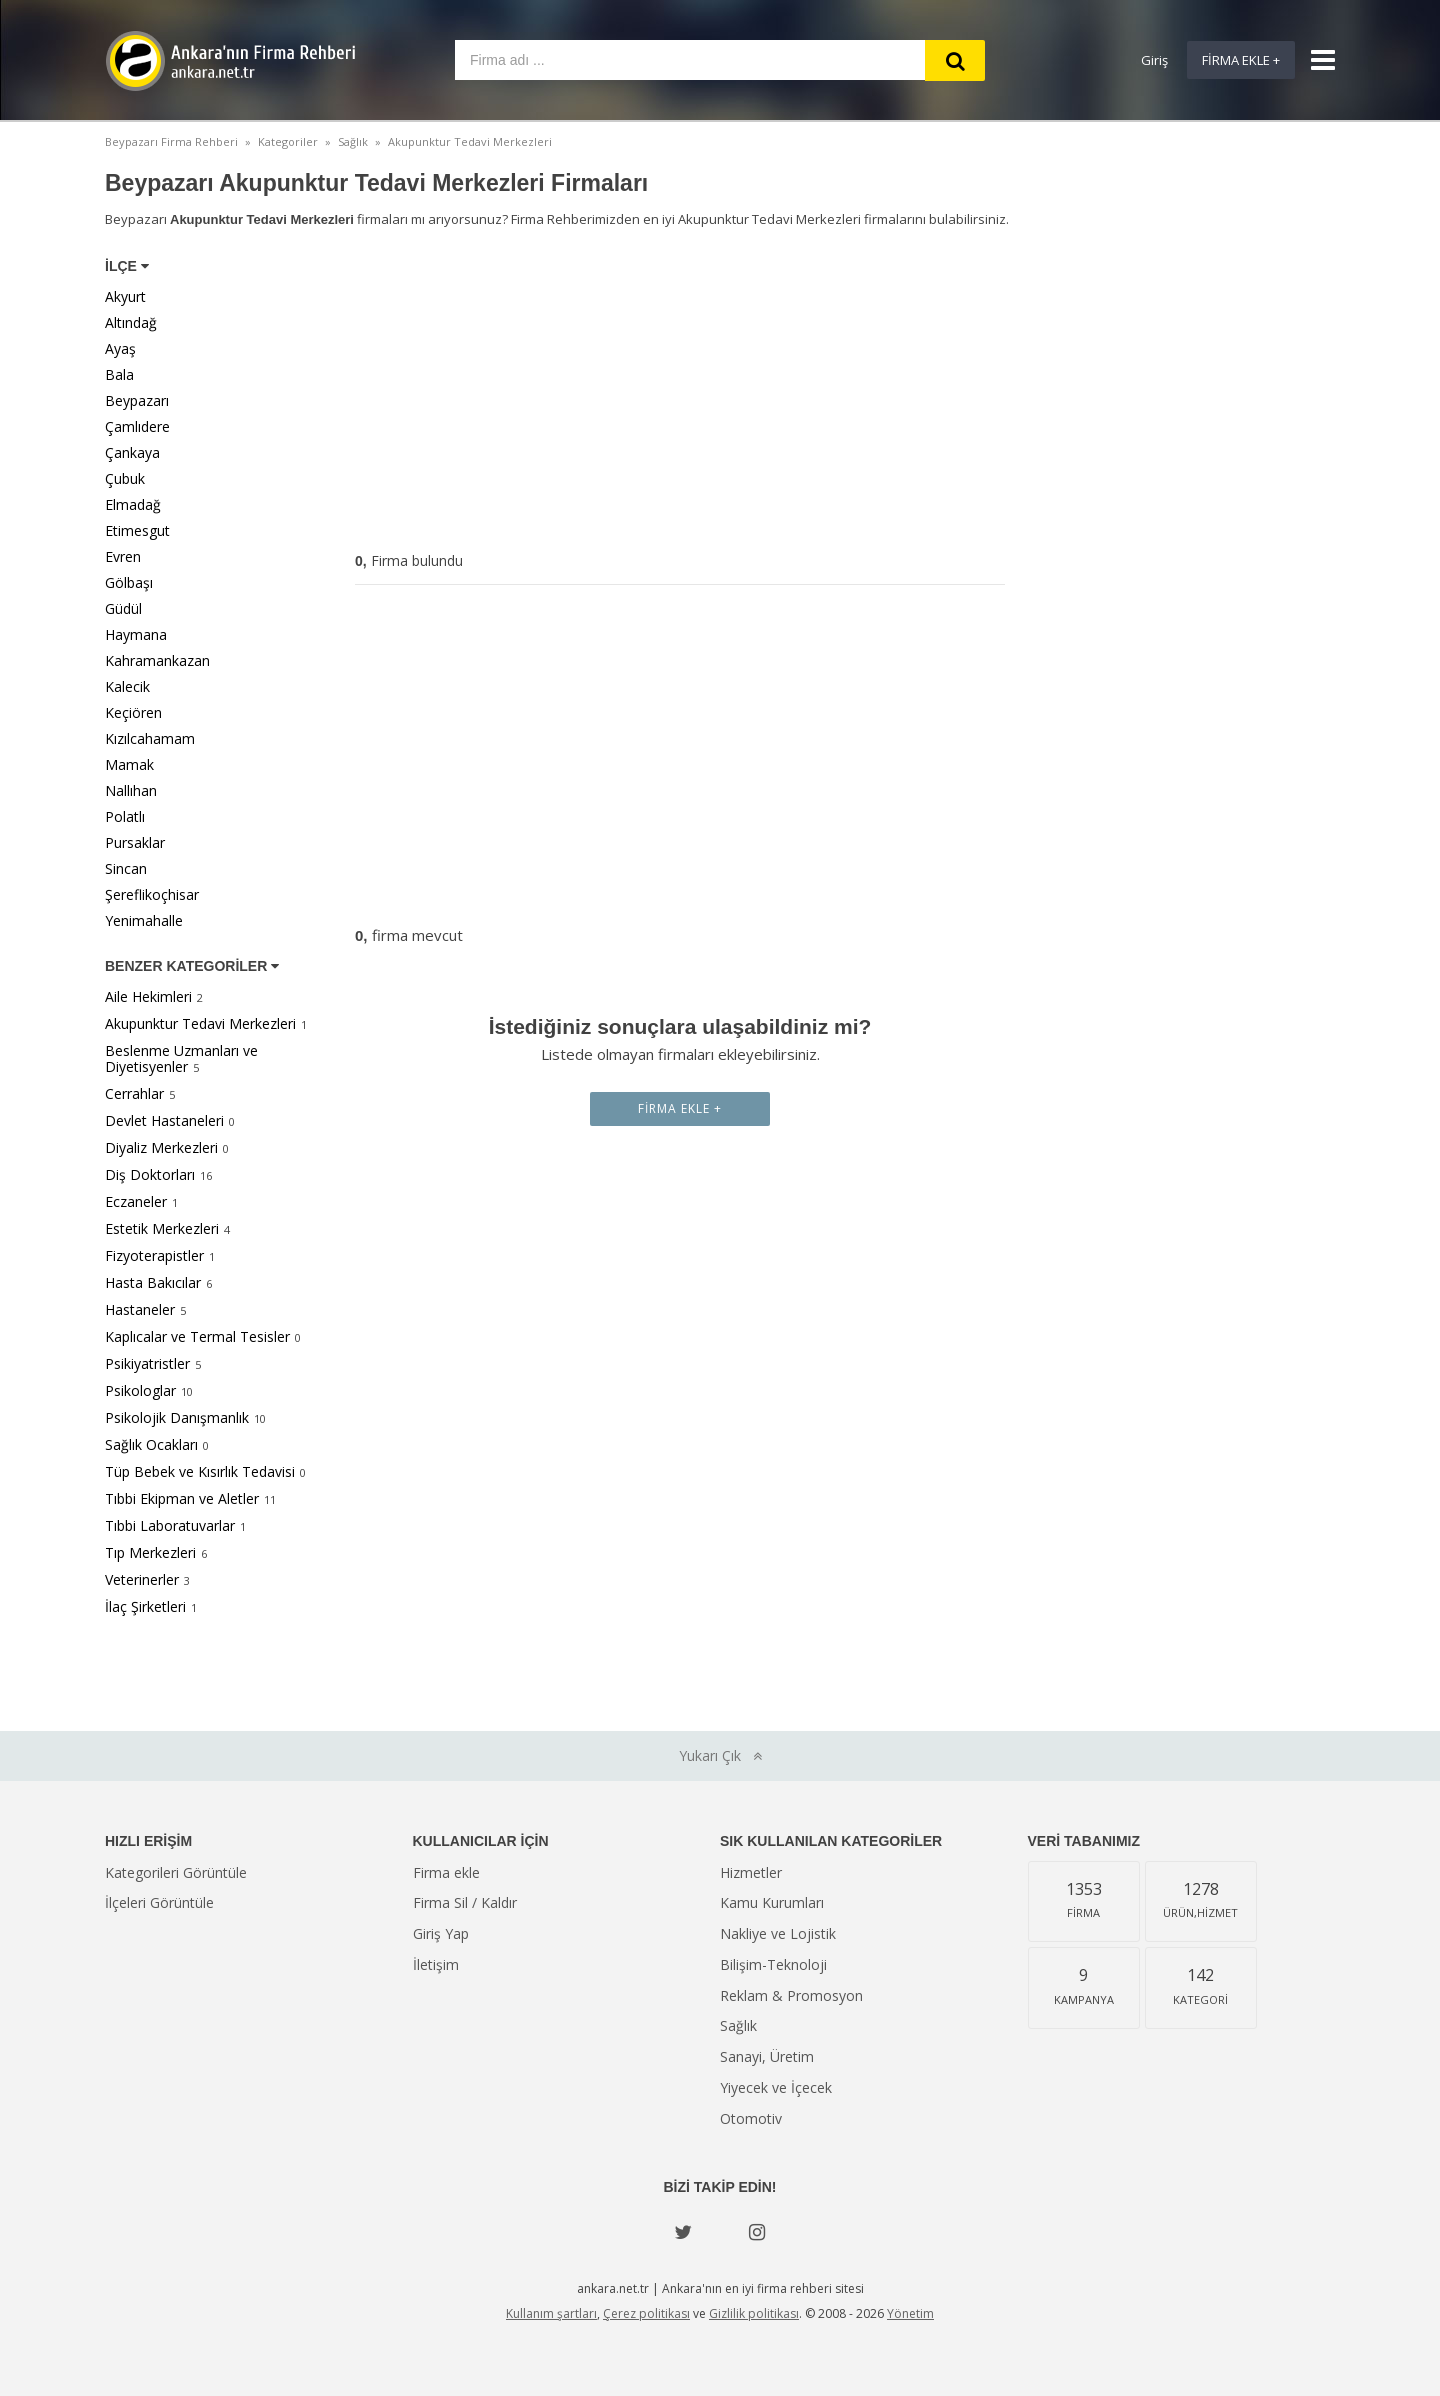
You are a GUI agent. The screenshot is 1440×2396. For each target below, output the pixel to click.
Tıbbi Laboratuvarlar (170, 1525)
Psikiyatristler (147, 1363)
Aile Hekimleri (148, 996)
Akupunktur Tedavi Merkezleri (200, 1023)
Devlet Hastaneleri (164, 1120)
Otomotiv (751, 2118)
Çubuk (125, 478)
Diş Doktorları (150, 1174)
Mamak (129, 764)
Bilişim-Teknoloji (773, 1964)
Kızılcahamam (150, 738)
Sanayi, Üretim (767, 2056)
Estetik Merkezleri (162, 1228)
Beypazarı (137, 400)
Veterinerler (142, 1579)
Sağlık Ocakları (151, 1444)
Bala (119, 374)
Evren (123, 556)
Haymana (136, 634)
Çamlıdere (137, 426)
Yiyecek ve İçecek (776, 2087)
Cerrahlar (134, 1093)
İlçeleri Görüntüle (159, 1902)
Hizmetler (751, 1872)
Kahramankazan (157, 660)
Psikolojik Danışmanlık (177, 1417)
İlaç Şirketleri (145, 1606)
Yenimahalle (144, 920)
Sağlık (738, 2025)
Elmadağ (133, 504)
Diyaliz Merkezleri (161, 1147)
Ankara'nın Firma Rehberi (230, 61)
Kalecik (127, 686)
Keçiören (133, 712)
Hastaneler (140, 1309)
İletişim (436, 1964)
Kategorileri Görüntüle (176, 1872)
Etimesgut (137, 530)
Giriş (1154, 60)
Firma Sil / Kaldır (465, 1902)
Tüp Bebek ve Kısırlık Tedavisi (200, 1471)
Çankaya (132, 452)
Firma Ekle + (1241, 60)
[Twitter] (683, 2232)
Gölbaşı (129, 582)
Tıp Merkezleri (150, 1552)
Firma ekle (446, 1872)
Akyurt (125, 296)
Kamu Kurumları (772, 1902)
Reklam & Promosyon (791, 1995)
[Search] (955, 60)
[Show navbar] (1315, 60)
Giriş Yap (441, 1933)
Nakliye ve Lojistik (778, 1933)
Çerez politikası (646, 2313)
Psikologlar (140, 1390)
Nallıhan (131, 790)
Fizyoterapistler (154, 1255)
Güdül (123, 608)
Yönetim (910, 2313)
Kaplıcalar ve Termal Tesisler (197, 1336)
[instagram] (757, 2232)
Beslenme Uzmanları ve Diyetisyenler (181, 1058)
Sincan (126, 868)
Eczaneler (136, 1201)
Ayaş (120, 348)
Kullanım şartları (551, 2313)
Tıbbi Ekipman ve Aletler (182, 1498)
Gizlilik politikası (754, 2313)
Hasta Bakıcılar (153, 1282)
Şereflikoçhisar (152, 894)
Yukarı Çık (720, 1755)
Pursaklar (135, 842)
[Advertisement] (680, 394)
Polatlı (125, 816)
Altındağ (131, 322)
